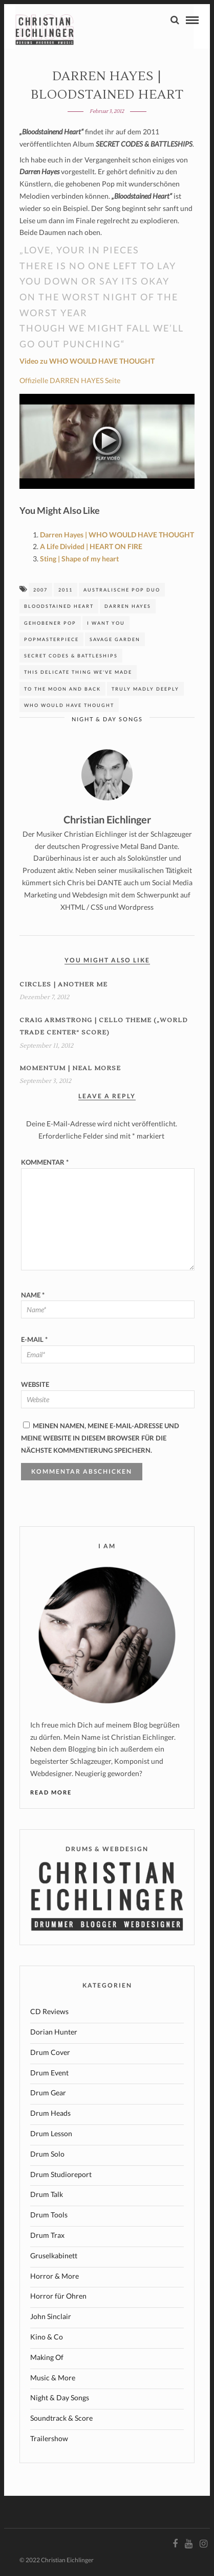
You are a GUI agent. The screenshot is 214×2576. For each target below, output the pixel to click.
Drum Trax (47, 2235)
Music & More (52, 2377)
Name (33, 1295)
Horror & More (54, 2276)
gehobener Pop (50, 623)
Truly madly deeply (145, 689)
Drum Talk (46, 2194)
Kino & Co (46, 2336)
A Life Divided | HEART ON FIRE (91, 546)
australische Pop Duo (121, 590)
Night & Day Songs (107, 719)
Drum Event (49, 2072)
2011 (65, 590)
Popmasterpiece (51, 639)
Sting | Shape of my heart (79, 558)
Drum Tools (49, 2214)
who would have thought (69, 705)
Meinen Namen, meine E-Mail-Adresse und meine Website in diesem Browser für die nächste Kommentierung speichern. (100, 1438)
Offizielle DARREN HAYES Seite (69, 380)
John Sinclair (50, 2316)
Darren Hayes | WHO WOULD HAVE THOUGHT (117, 534)
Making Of (46, 2357)
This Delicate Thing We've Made (78, 672)
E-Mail (34, 1339)
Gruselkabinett (53, 2255)
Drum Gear (48, 2092)
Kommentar (45, 1162)
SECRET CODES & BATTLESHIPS (71, 655)
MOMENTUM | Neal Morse (70, 1068)
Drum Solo (47, 2153)
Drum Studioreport (61, 2174)
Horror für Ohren (58, 2295)
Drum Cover (50, 2052)
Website (35, 1384)
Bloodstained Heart (59, 606)
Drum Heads (50, 2113)
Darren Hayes (127, 606)
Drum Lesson (51, 2133)
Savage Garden (115, 639)
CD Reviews (49, 2011)
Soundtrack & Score (61, 2418)
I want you (106, 623)
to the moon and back (62, 689)
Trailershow (49, 2438)
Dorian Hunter (53, 2031)
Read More (51, 1792)
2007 (40, 590)
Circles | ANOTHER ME (63, 984)
